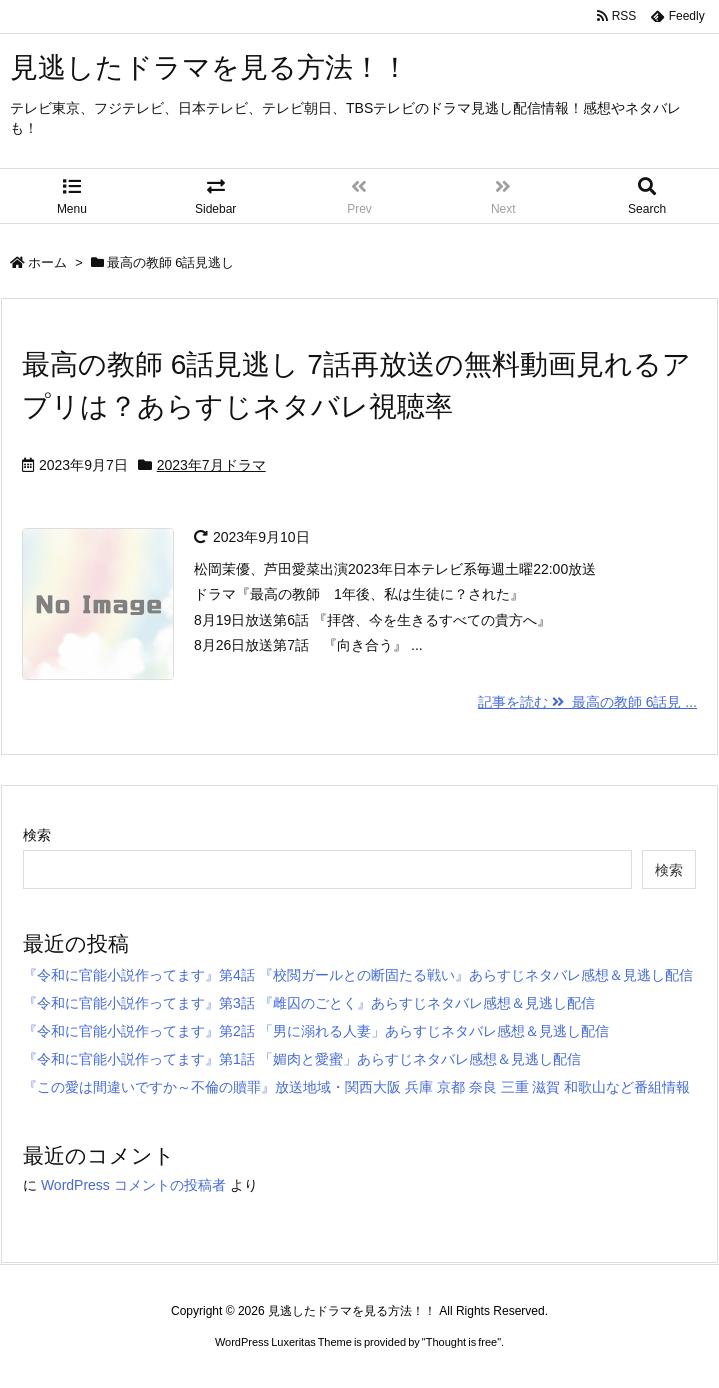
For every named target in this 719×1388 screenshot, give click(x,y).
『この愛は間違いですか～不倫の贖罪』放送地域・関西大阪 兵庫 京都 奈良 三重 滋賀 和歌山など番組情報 (356, 1087)
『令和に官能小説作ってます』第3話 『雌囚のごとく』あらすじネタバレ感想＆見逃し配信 (309, 1003)
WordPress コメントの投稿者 (133, 1185)
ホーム (47, 262)
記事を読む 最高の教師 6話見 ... (587, 702)
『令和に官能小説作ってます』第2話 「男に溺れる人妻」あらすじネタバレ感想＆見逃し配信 (316, 1031)
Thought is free (461, 1342)
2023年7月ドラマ (211, 465)
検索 (37, 835)
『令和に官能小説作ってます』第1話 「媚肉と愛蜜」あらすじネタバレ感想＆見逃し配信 (302, 1059)
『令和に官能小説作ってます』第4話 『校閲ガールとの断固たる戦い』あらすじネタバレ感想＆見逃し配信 (358, 975)
